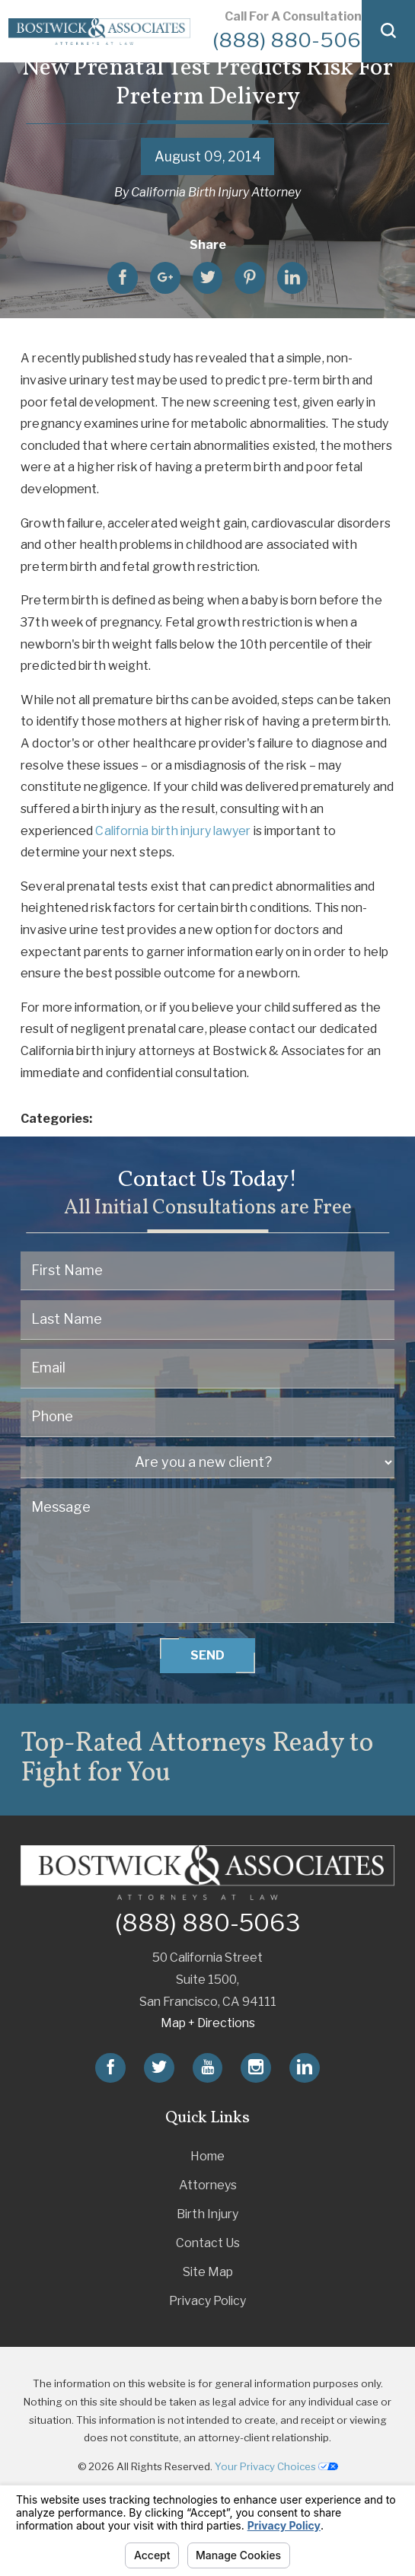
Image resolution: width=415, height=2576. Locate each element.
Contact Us (208, 2243)
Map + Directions (208, 2023)
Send (207, 1655)
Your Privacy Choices (276, 2466)
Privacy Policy (207, 2301)
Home (207, 2156)
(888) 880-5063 (293, 40)
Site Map (208, 2272)
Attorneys (208, 2185)
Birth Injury (207, 2214)
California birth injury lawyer (173, 831)
